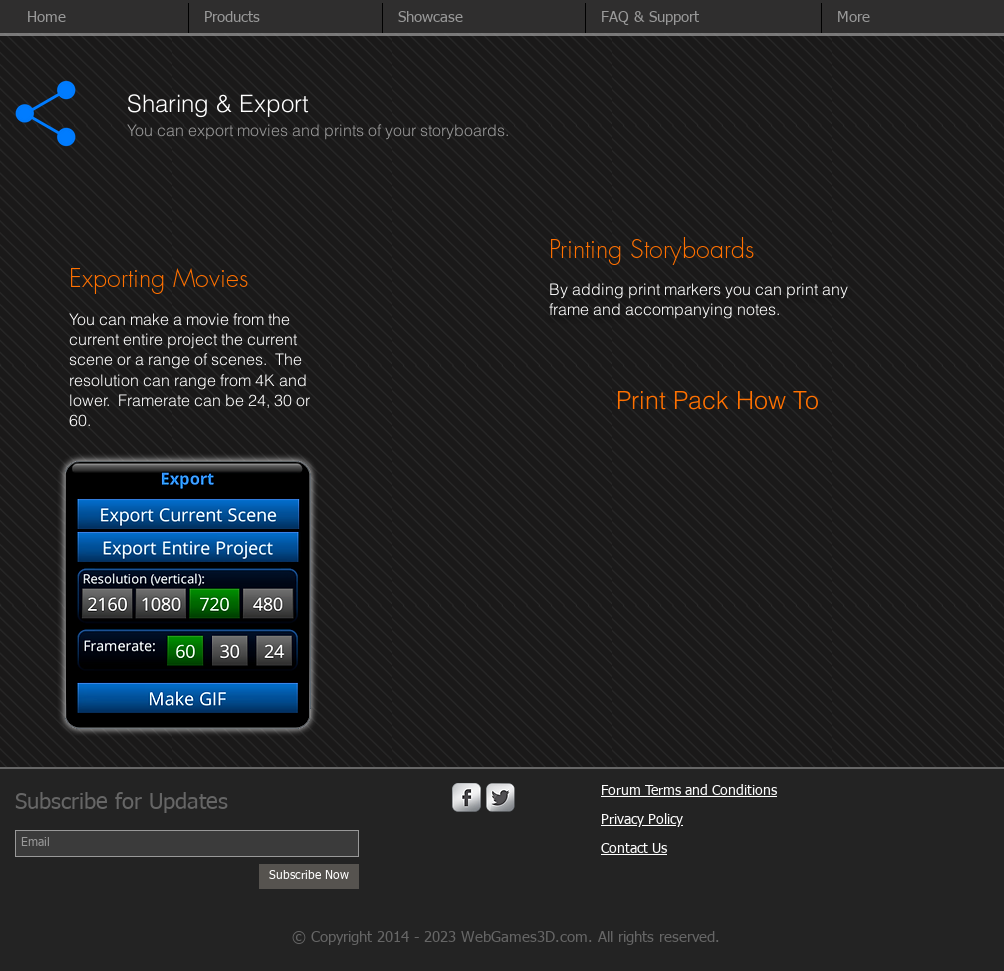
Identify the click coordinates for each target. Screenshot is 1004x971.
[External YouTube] (727, 560)
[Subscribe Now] (309, 876)
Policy (665, 820)
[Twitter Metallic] (500, 797)
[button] (907, 18)
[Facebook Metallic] (466, 797)
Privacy (624, 820)
